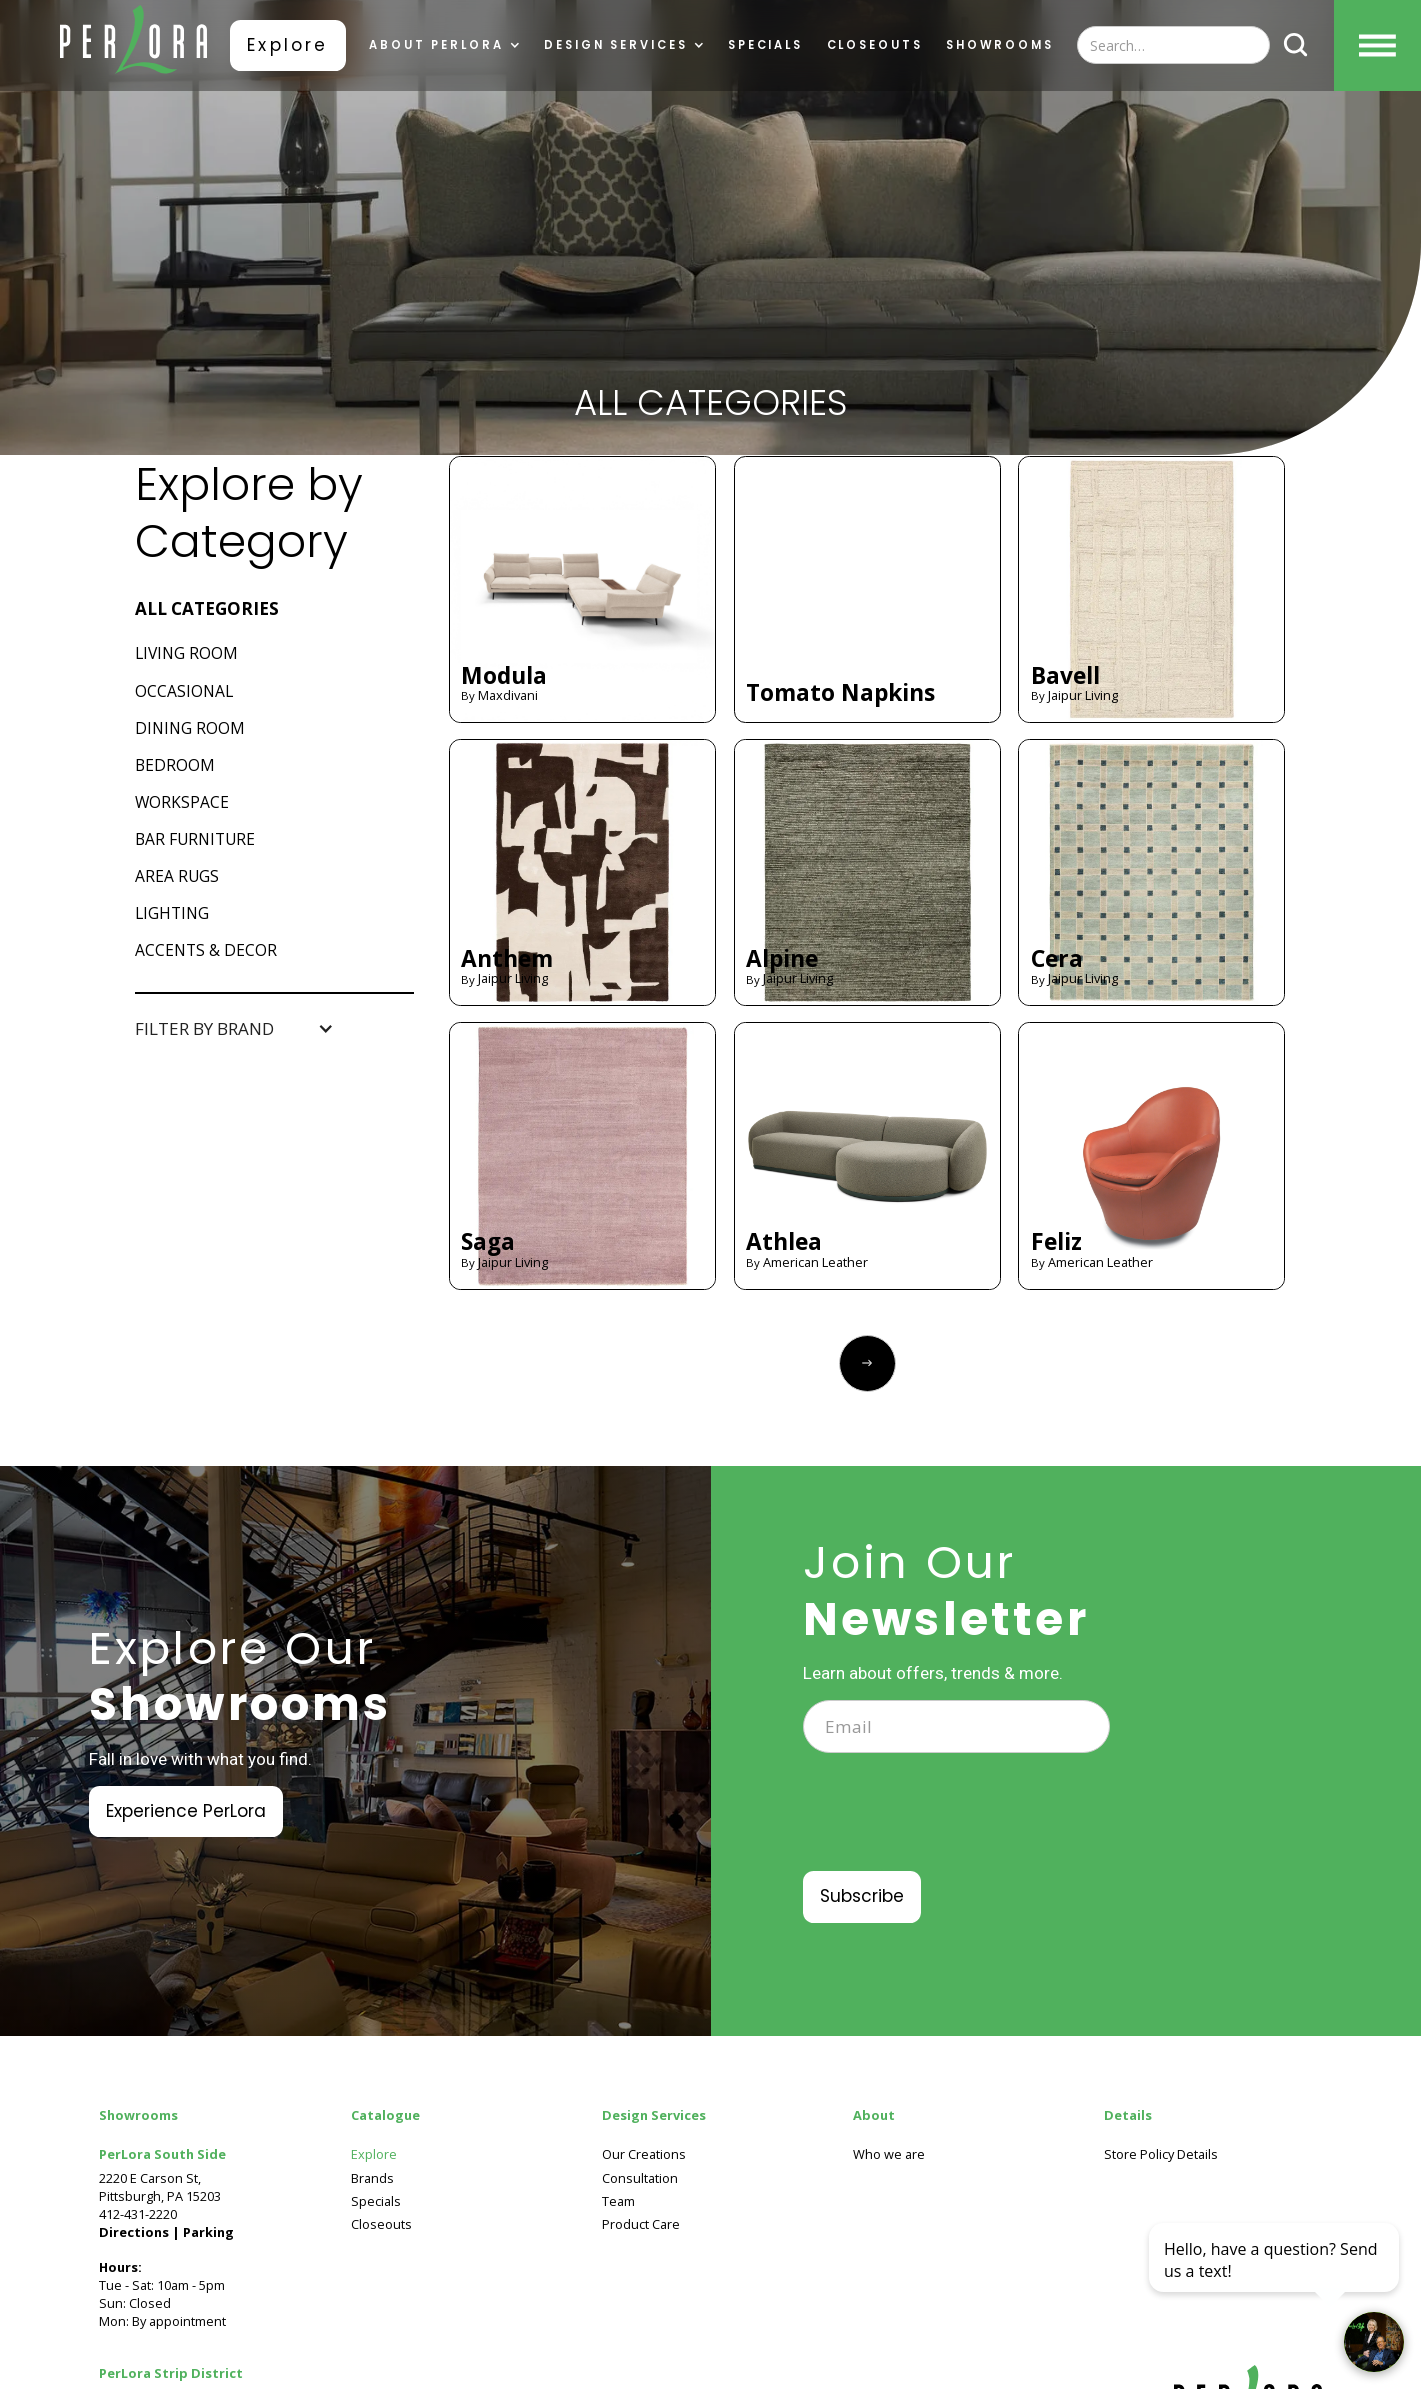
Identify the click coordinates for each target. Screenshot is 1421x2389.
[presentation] (955, 1824)
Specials (763, 45)
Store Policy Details (1161, 2154)
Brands (372, 2178)
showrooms (999, 45)
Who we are (889, 2154)
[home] (134, 45)
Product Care (641, 2224)
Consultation (640, 2178)
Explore (287, 45)
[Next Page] (867, 1363)
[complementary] (1276, 2279)
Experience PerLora (186, 1811)
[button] (444, 45)
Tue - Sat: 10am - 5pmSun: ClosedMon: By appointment (166, 2276)
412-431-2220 (138, 2214)
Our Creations (644, 2154)
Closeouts (873, 45)
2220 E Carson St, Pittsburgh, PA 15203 (160, 2187)
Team (618, 2201)
